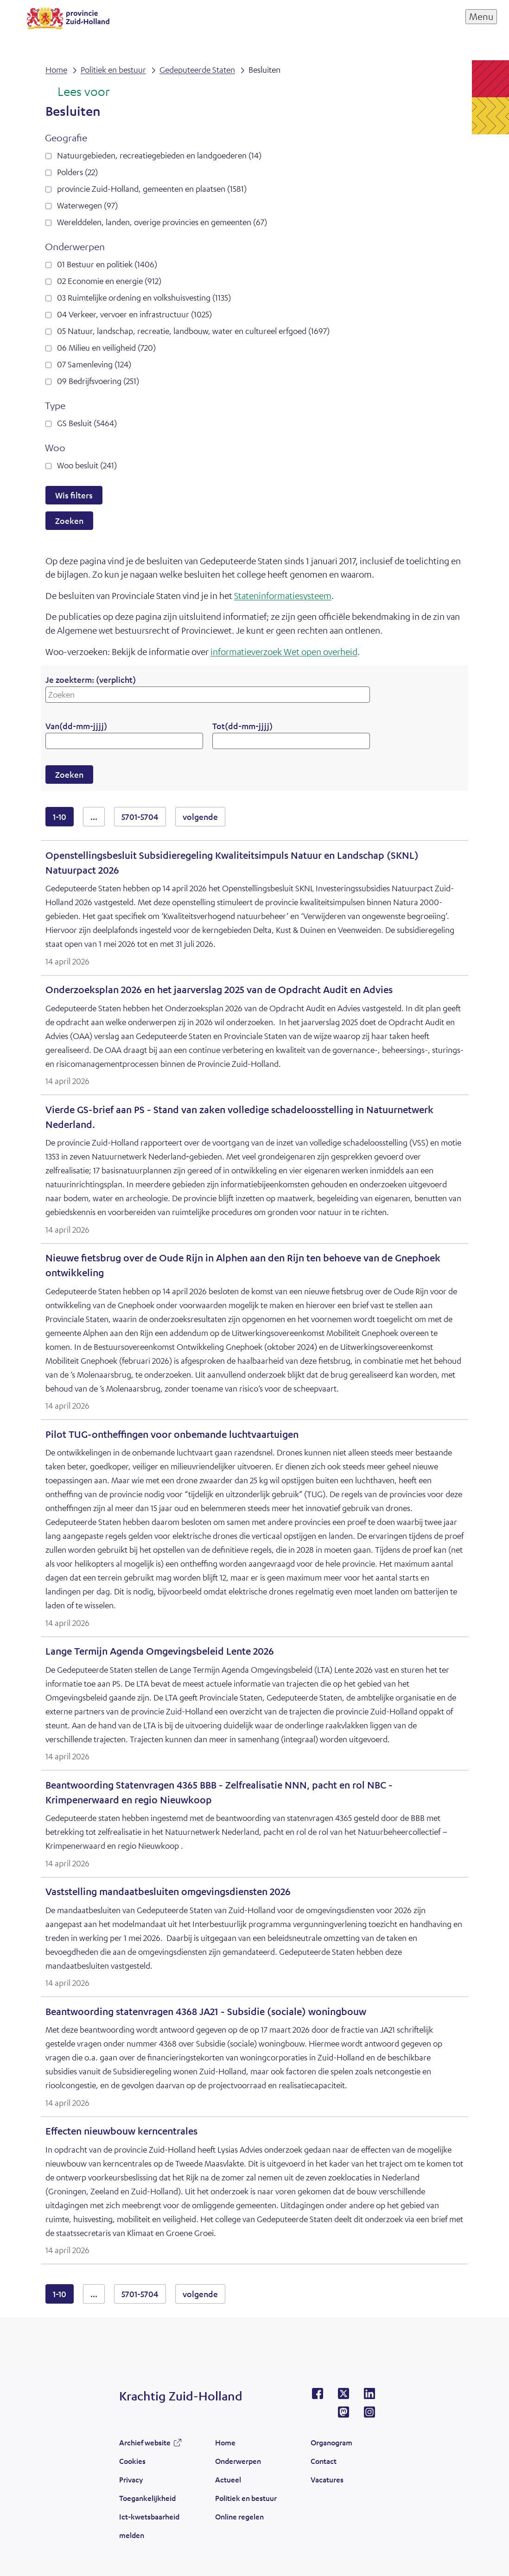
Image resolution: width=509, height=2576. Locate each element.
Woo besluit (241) (87, 465)
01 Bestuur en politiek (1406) (107, 264)
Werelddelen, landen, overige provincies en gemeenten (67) (162, 222)
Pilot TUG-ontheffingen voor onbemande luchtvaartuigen (172, 1434)
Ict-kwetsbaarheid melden (149, 2525)
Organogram (331, 2442)
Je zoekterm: (90, 679)
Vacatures (327, 2479)
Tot (242, 726)
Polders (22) (77, 172)
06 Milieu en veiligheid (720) (106, 347)
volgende (204, 816)
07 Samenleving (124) (94, 364)
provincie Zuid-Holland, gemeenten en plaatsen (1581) (152, 188)
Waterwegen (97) (87, 205)
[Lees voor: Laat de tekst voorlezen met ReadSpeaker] (77, 92)
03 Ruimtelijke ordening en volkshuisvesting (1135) (144, 297)
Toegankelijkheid (147, 2498)
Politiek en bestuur (246, 2498)
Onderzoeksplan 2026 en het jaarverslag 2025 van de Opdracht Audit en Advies (219, 989)
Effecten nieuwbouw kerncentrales (121, 2131)
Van (76, 726)
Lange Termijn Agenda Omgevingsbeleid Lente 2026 (159, 1651)
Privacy (131, 2479)
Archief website (145, 2442)
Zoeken (69, 521)
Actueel (228, 2479)
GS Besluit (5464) (87, 423)
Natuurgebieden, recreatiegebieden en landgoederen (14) (159, 155)
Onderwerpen (238, 2460)
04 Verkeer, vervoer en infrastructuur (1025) (134, 314)
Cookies (132, 2460)
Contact (324, 2460)
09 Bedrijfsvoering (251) (98, 381)
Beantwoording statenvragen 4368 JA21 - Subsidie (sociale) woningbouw (205, 2011)
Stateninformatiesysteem (282, 595)
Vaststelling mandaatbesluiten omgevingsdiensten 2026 (168, 1891)
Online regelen (239, 2516)
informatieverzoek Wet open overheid (283, 651)
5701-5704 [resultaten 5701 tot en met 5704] (140, 817)
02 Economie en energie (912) (109, 281)
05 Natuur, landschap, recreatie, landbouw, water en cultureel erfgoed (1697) (193, 331)
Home (225, 2442)
